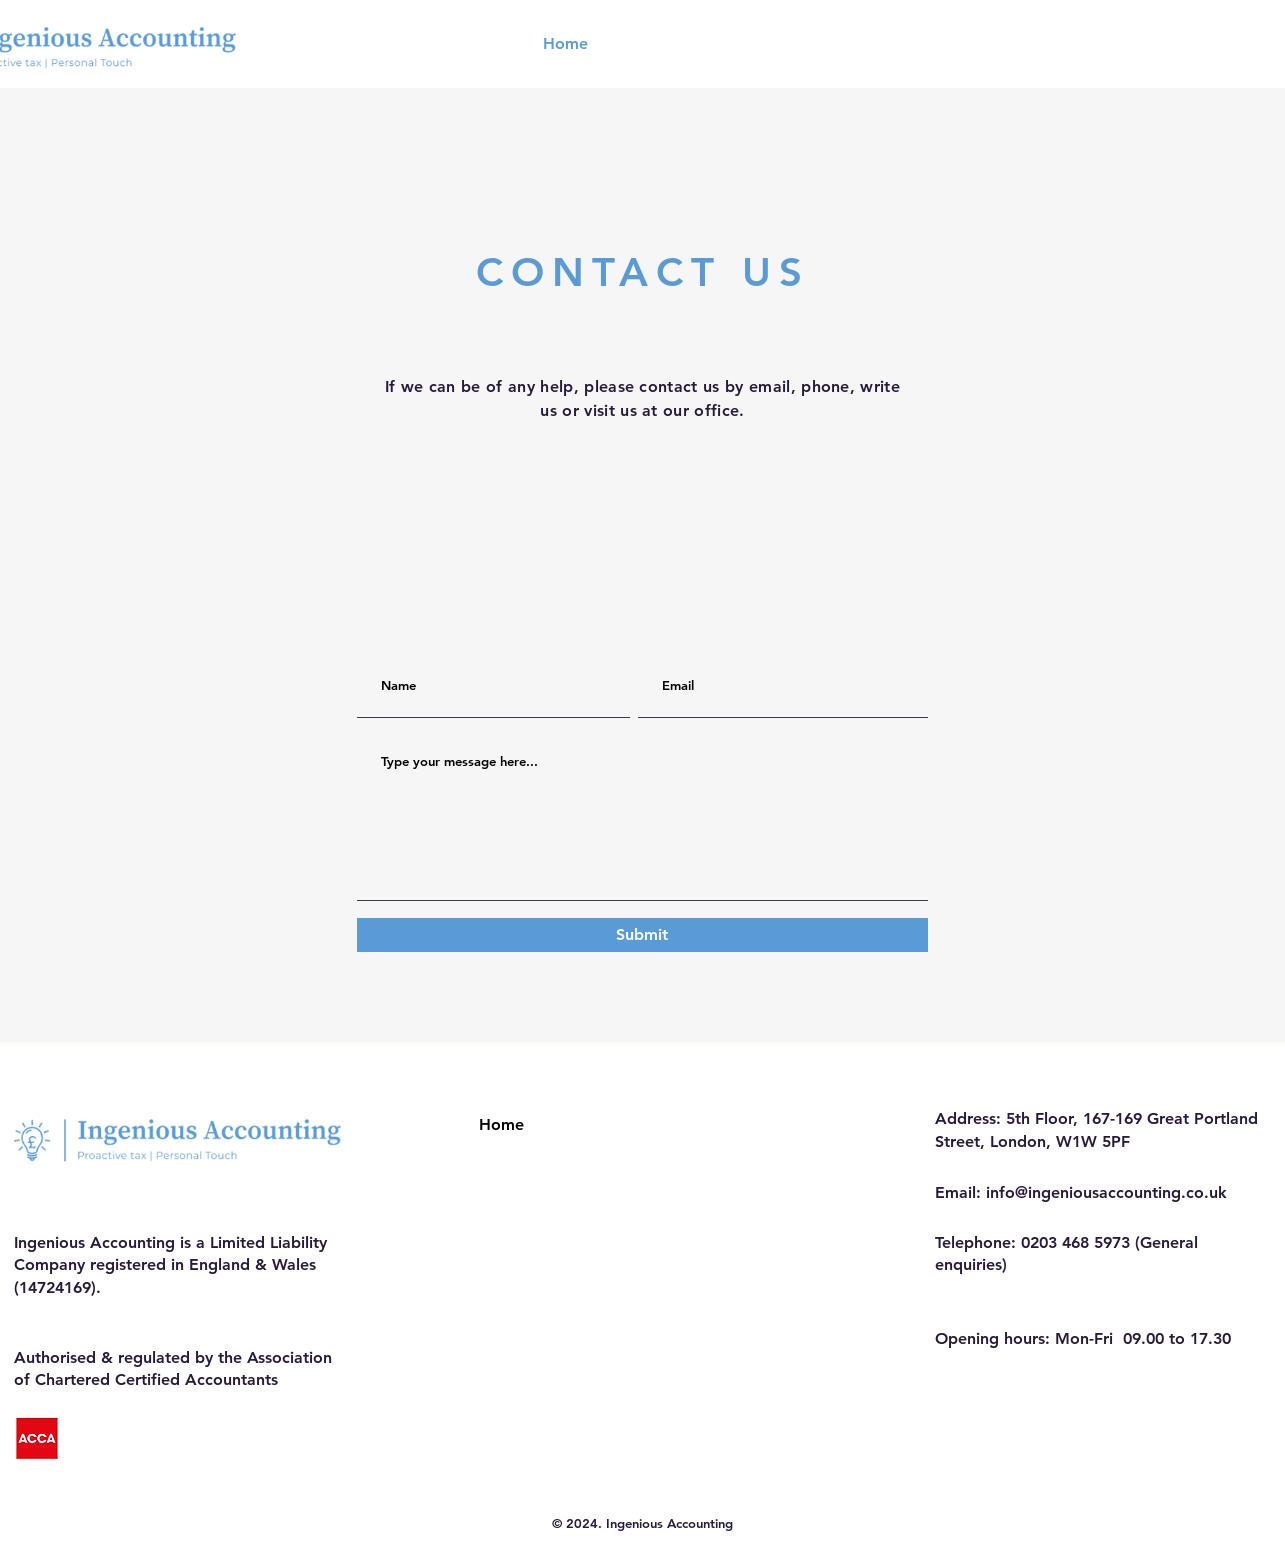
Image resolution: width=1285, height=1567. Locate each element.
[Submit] (642, 935)
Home (501, 1124)
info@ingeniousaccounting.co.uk (1106, 1192)
